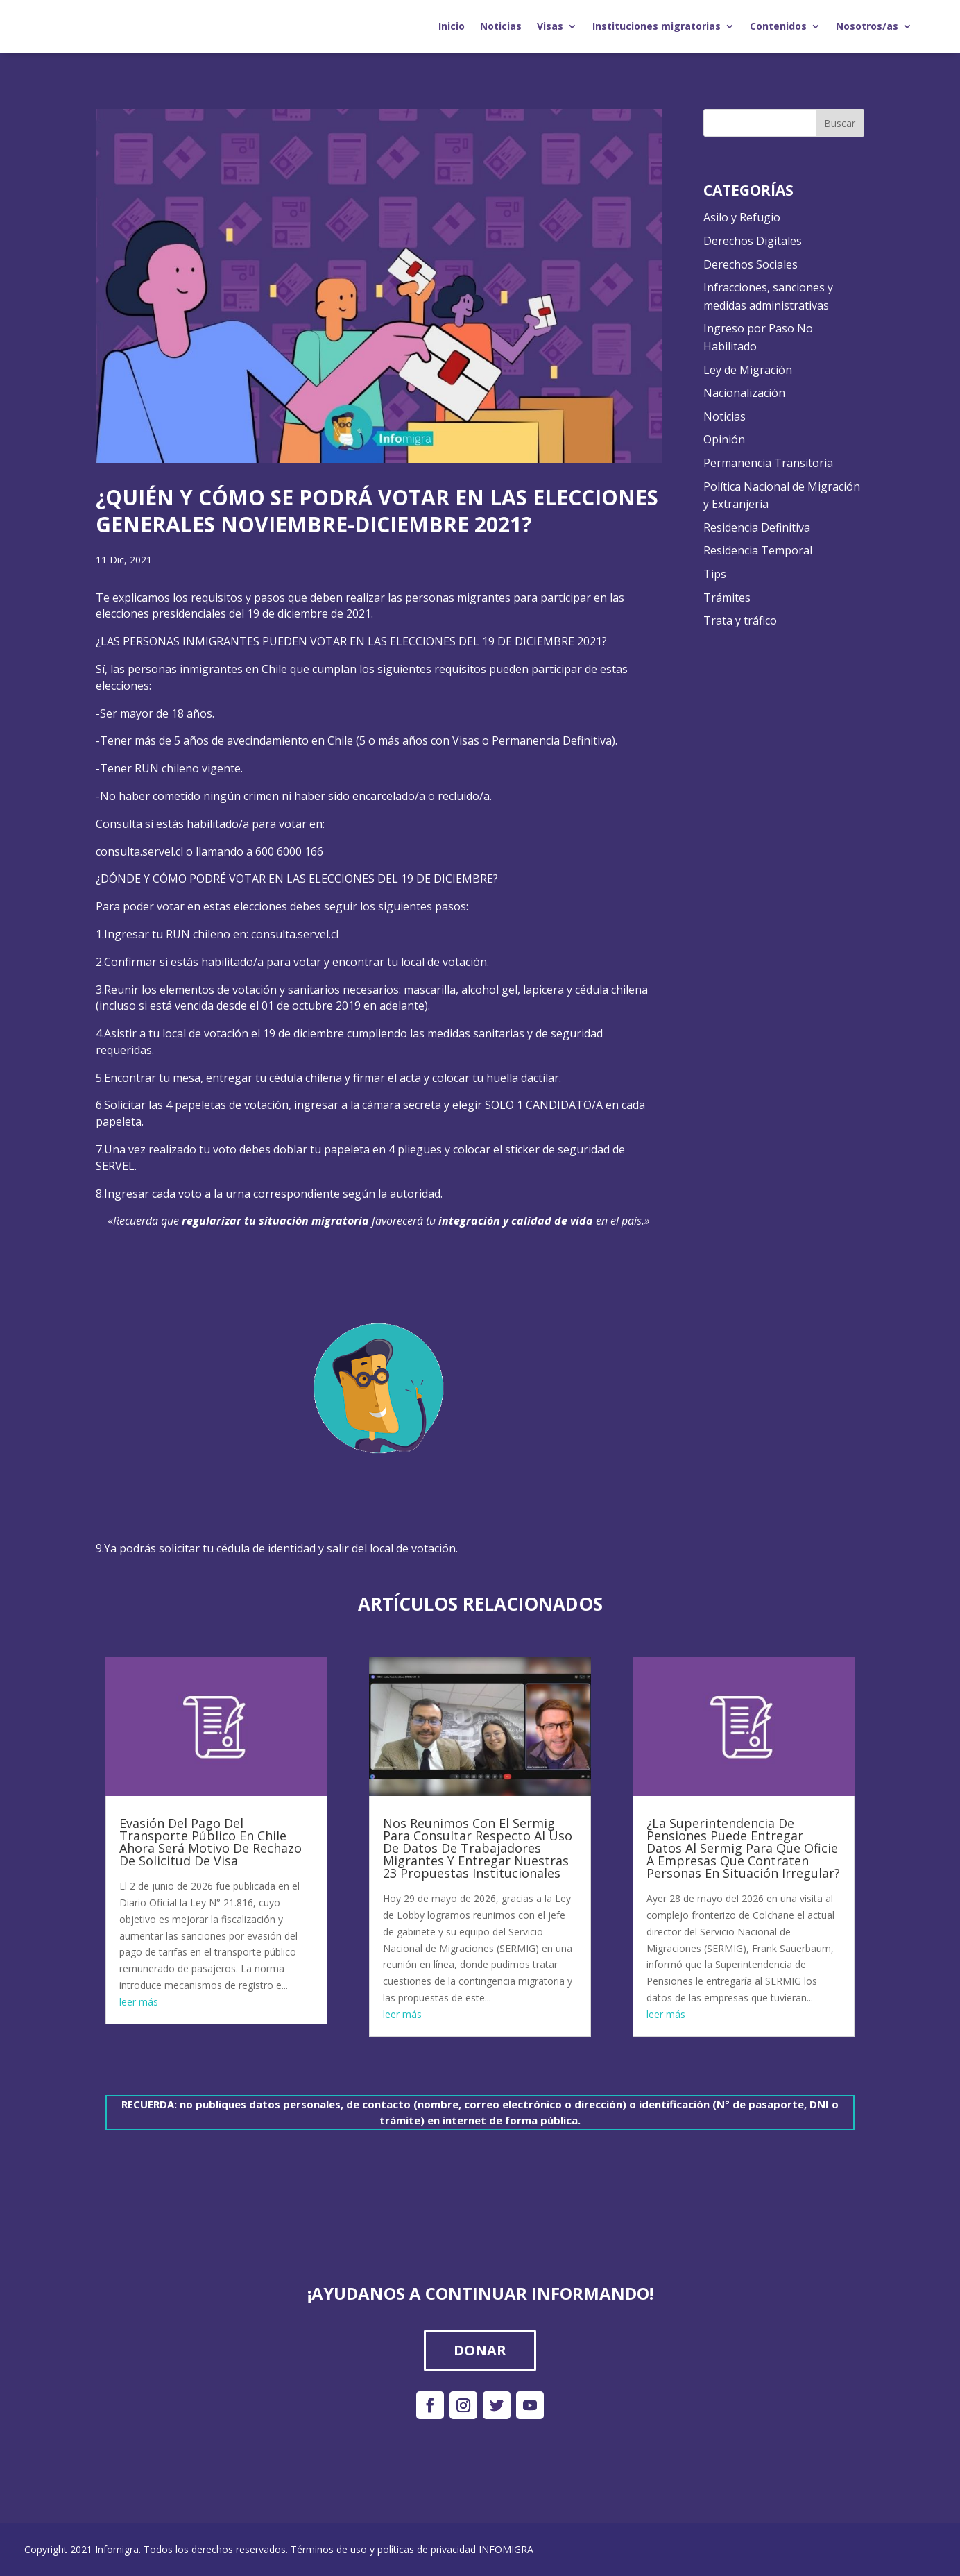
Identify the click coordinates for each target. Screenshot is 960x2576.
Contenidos (778, 26)
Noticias (501, 26)
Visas (550, 26)
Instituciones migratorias (656, 26)
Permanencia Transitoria (768, 463)
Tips (714, 574)
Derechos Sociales (750, 264)
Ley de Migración (747, 370)
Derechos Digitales (752, 240)
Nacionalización (744, 392)
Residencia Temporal (757, 550)
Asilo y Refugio (741, 217)
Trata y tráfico (740, 620)
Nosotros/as (867, 26)
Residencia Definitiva (756, 527)
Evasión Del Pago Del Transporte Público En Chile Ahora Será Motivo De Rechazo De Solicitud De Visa (210, 1842)
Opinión (724, 439)
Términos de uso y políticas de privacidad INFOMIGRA (412, 2549)
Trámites (727, 597)
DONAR (480, 2350)
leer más (138, 2001)
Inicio (451, 26)
